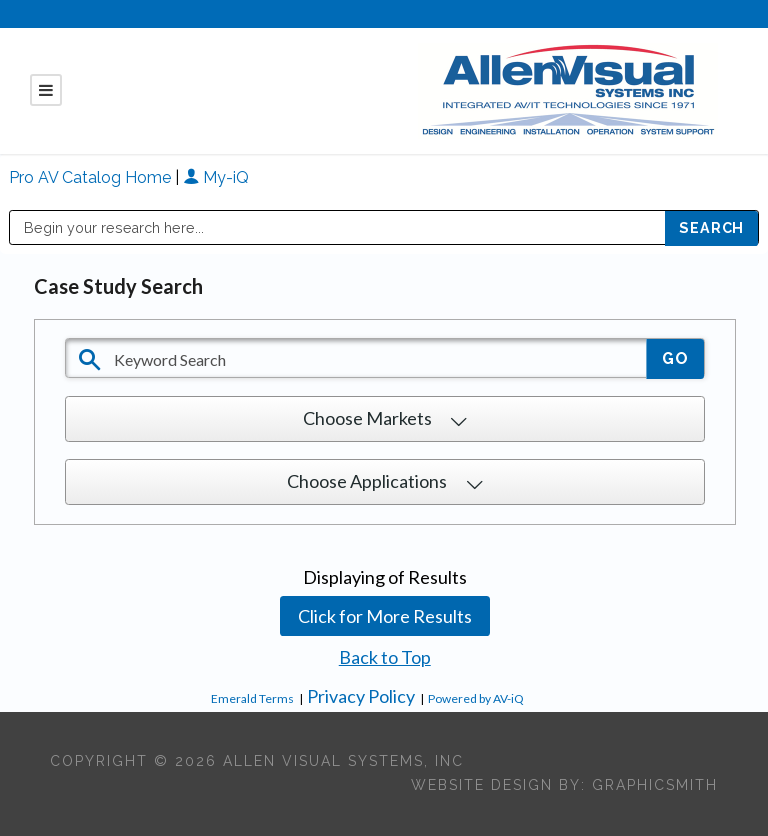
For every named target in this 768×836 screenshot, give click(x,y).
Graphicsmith (655, 785)
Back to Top (385, 657)
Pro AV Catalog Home (92, 177)
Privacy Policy (361, 696)
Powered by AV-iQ (476, 698)
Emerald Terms (252, 698)
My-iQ (216, 177)
